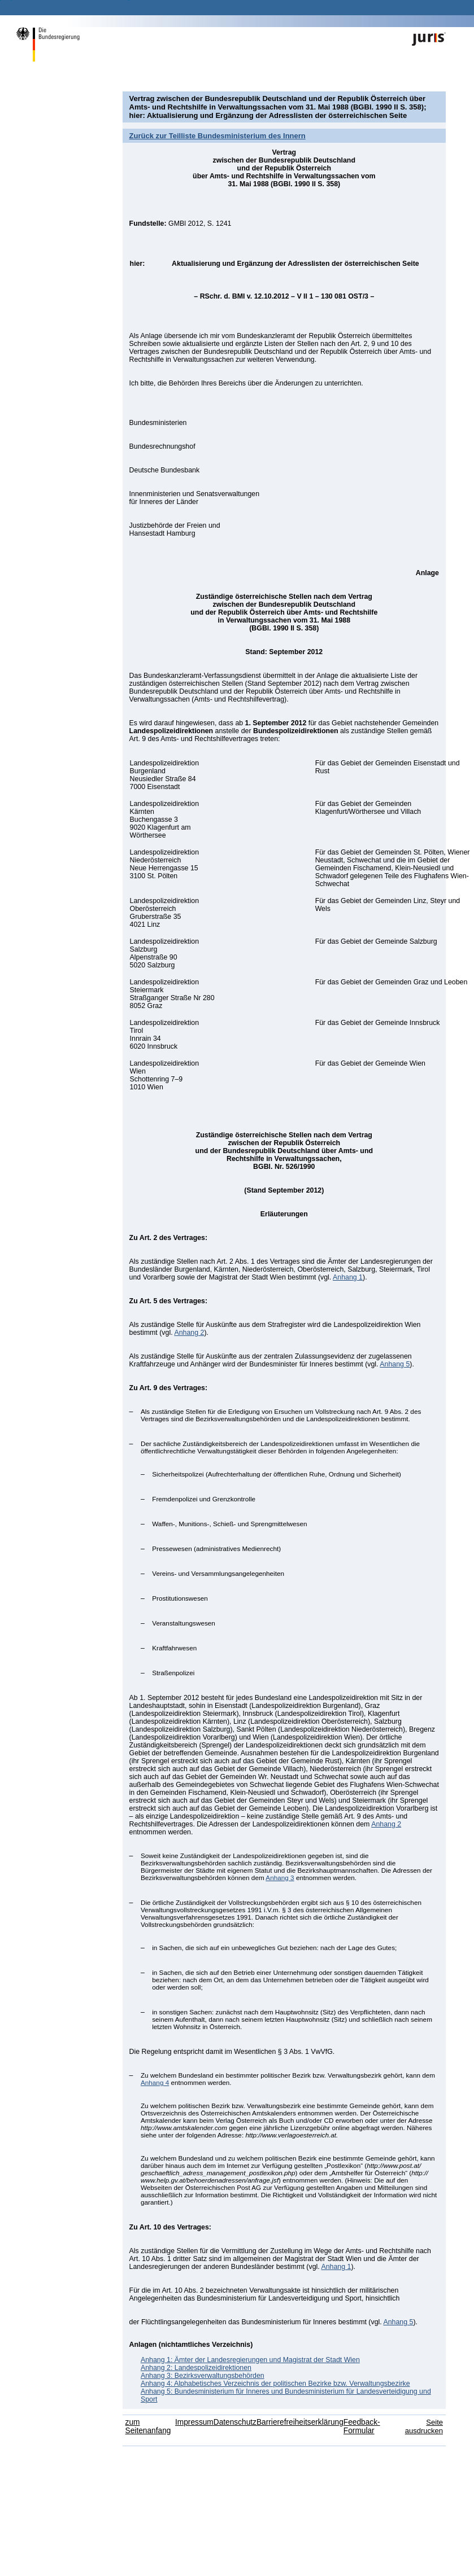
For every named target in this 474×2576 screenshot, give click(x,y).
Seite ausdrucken (424, 2426)
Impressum (194, 2422)
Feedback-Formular (361, 2426)
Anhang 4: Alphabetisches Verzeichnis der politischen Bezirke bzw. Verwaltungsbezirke (275, 2383)
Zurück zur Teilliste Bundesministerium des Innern (217, 136)
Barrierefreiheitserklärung (299, 2422)
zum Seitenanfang (148, 2426)
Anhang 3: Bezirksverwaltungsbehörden (202, 2376)
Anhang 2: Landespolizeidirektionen (196, 2368)
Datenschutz (235, 2422)
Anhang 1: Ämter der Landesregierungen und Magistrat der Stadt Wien (250, 2360)
